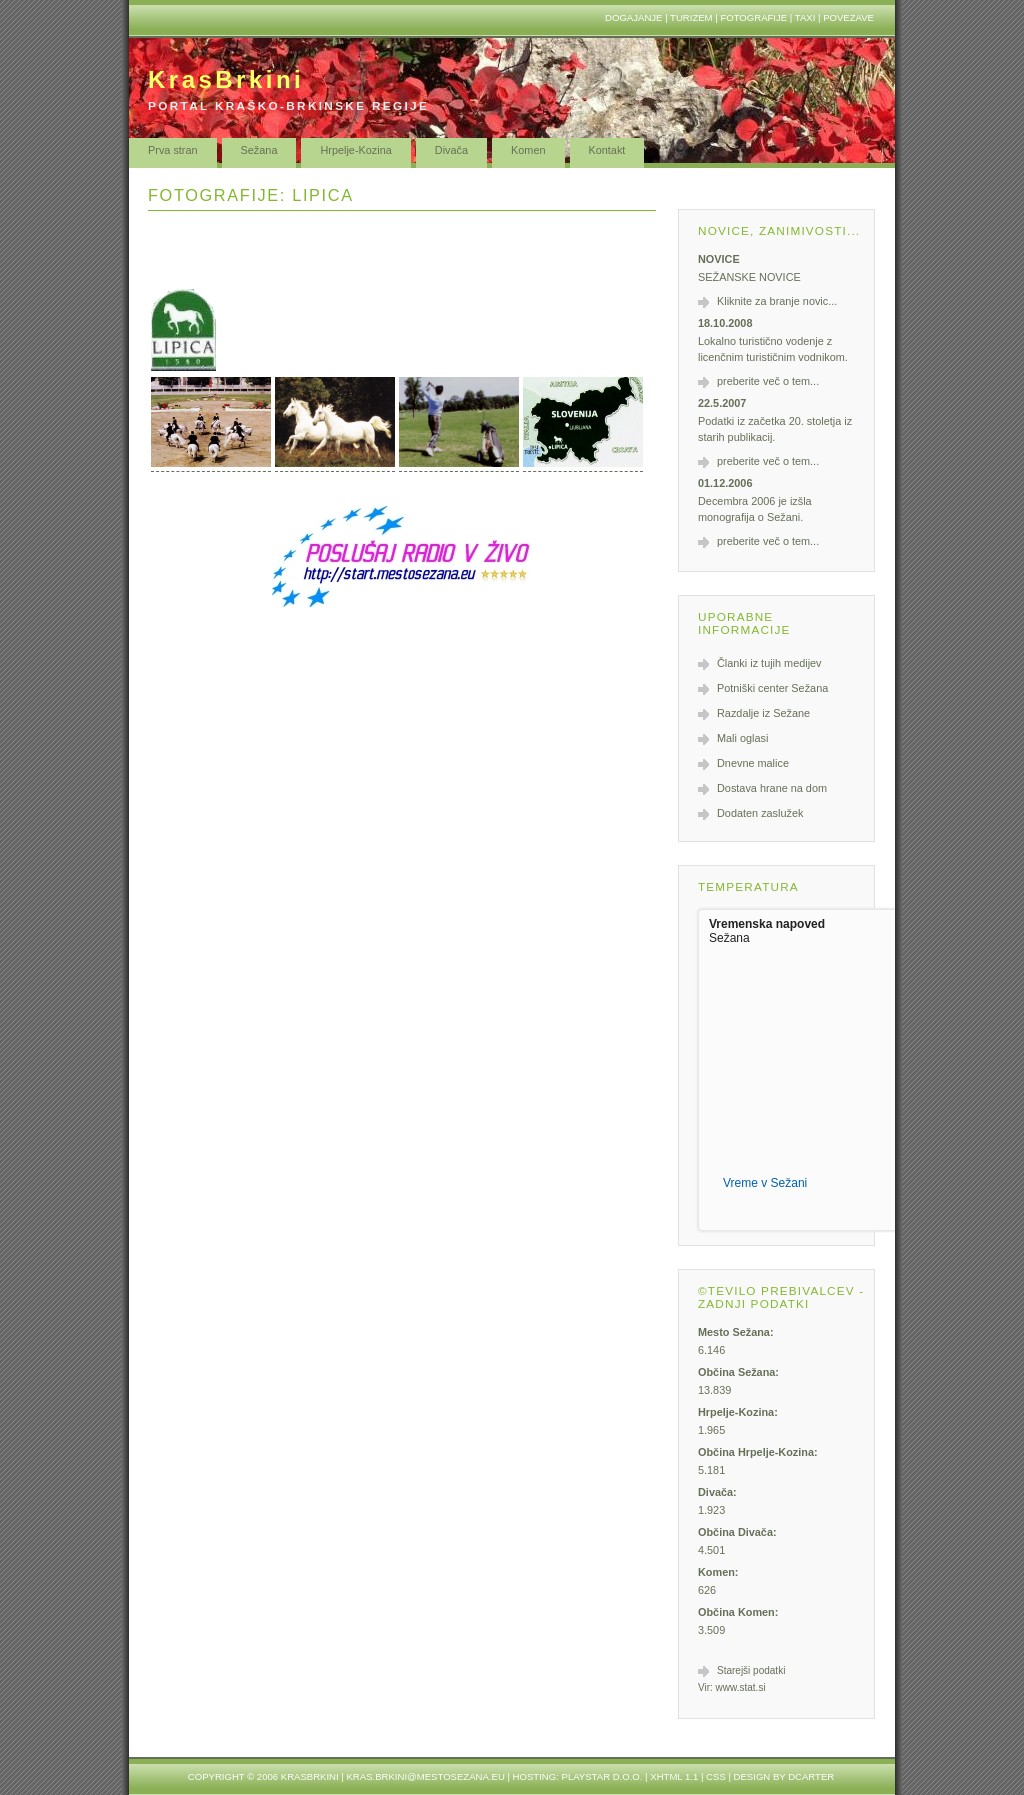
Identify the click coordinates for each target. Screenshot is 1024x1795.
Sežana (259, 150)
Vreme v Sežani (765, 1183)
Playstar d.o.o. (602, 1776)
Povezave (848, 17)
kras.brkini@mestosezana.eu (425, 1776)
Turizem (691, 17)
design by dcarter (784, 1776)
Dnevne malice (753, 763)
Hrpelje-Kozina (355, 150)
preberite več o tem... (768, 381)
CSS (716, 1776)
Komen (528, 150)
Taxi (805, 17)
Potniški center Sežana (772, 688)
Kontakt (607, 150)
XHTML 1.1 (674, 1776)
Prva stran (173, 150)
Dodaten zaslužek (760, 813)
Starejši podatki (751, 1670)
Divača (451, 150)
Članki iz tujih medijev (769, 663)
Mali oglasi (742, 738)
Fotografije (753, 17)
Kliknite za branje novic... (777, 301)
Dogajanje (633, 17)
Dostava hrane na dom (772, 788)
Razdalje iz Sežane (763, 713)
